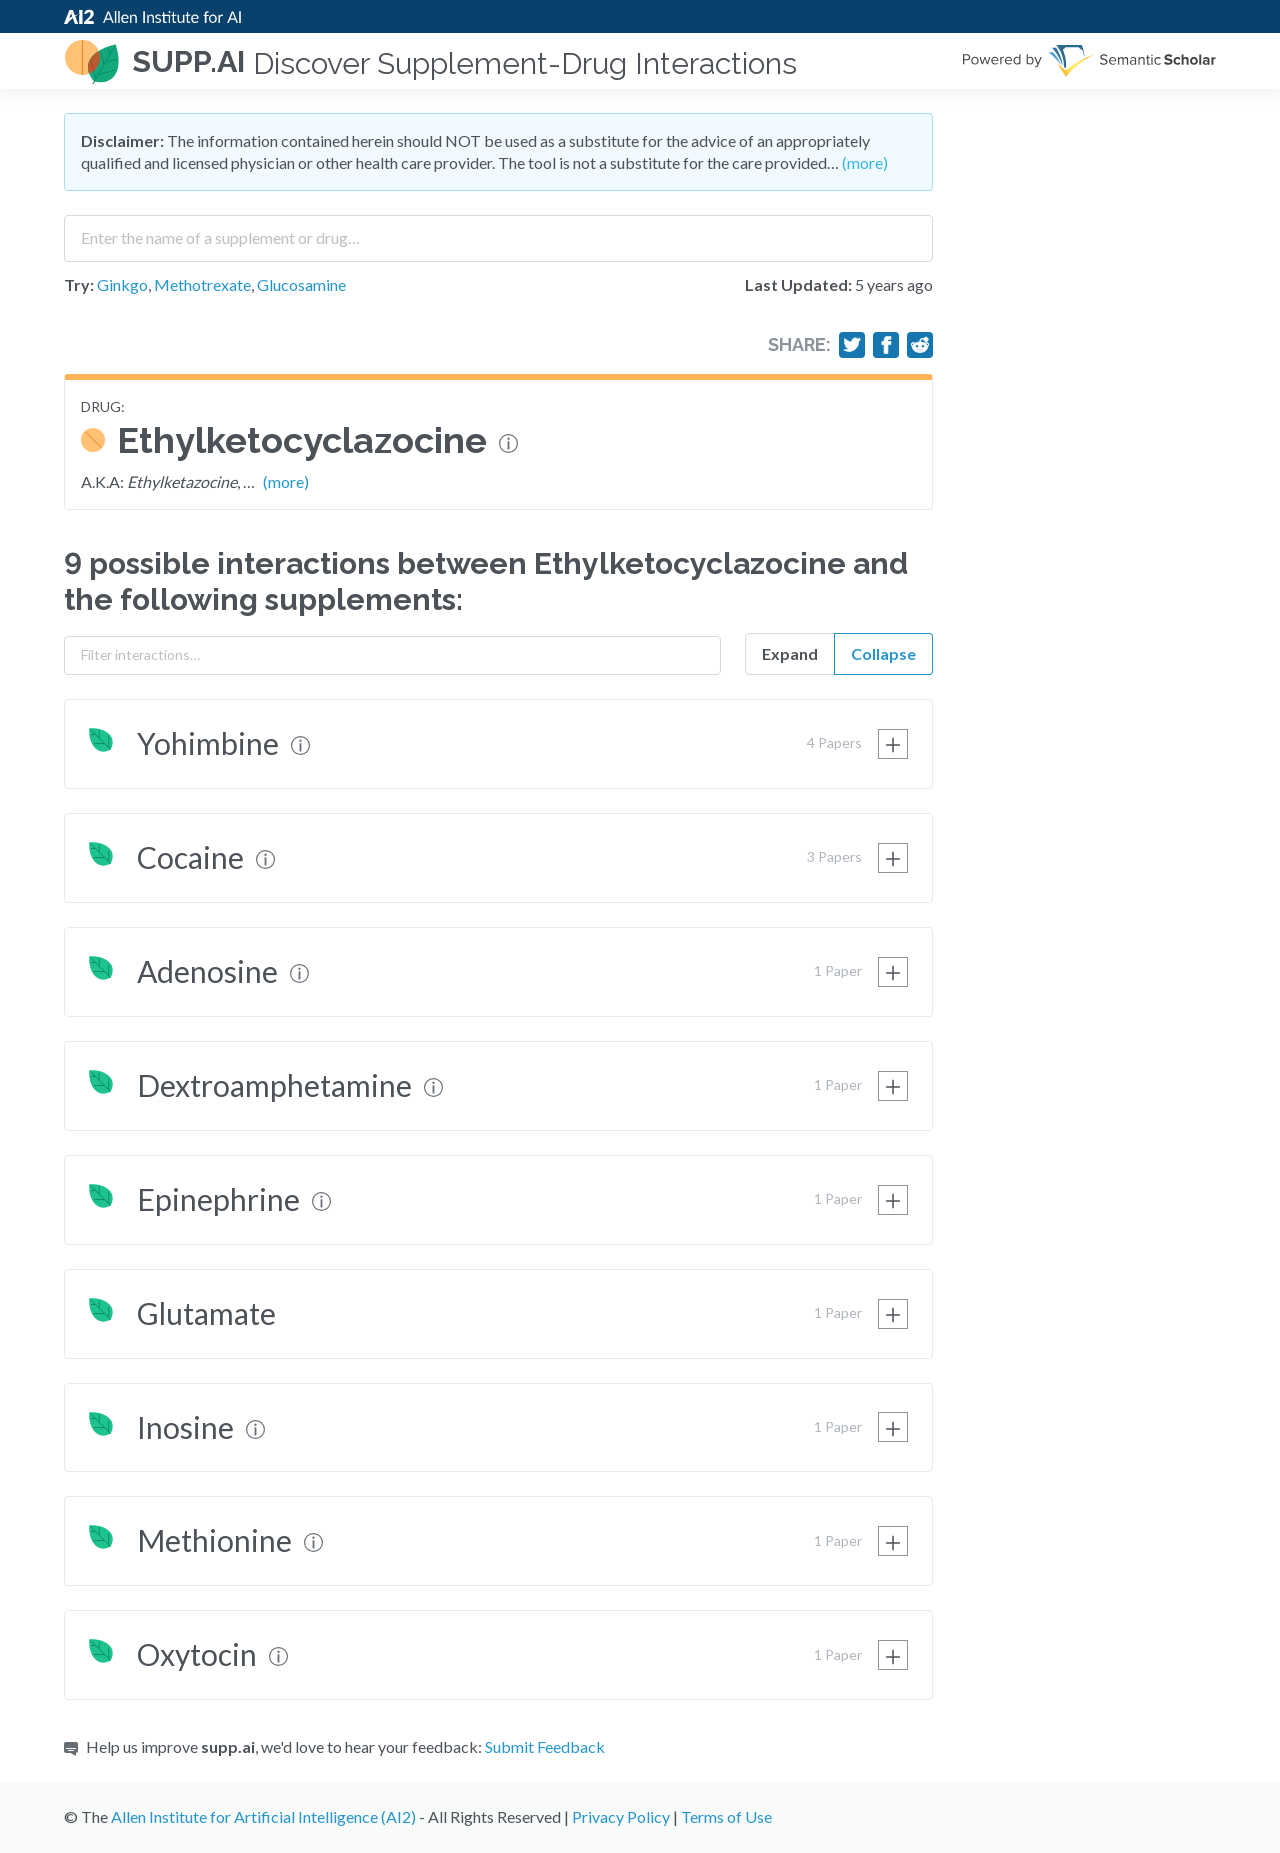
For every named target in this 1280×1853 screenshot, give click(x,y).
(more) (865, 162)
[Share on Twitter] (852, 345)
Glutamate (206, 1313)
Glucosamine (301, 284)
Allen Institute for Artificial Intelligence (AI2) (263, 1816)
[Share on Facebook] (886, 345)
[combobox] (498, 231)
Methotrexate (202, 284)
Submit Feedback (545, 1746)
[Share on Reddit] (920, 345)
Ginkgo (122, 284)
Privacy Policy (621, 1816)
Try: (79, 284)
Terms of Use (726, 1816)
